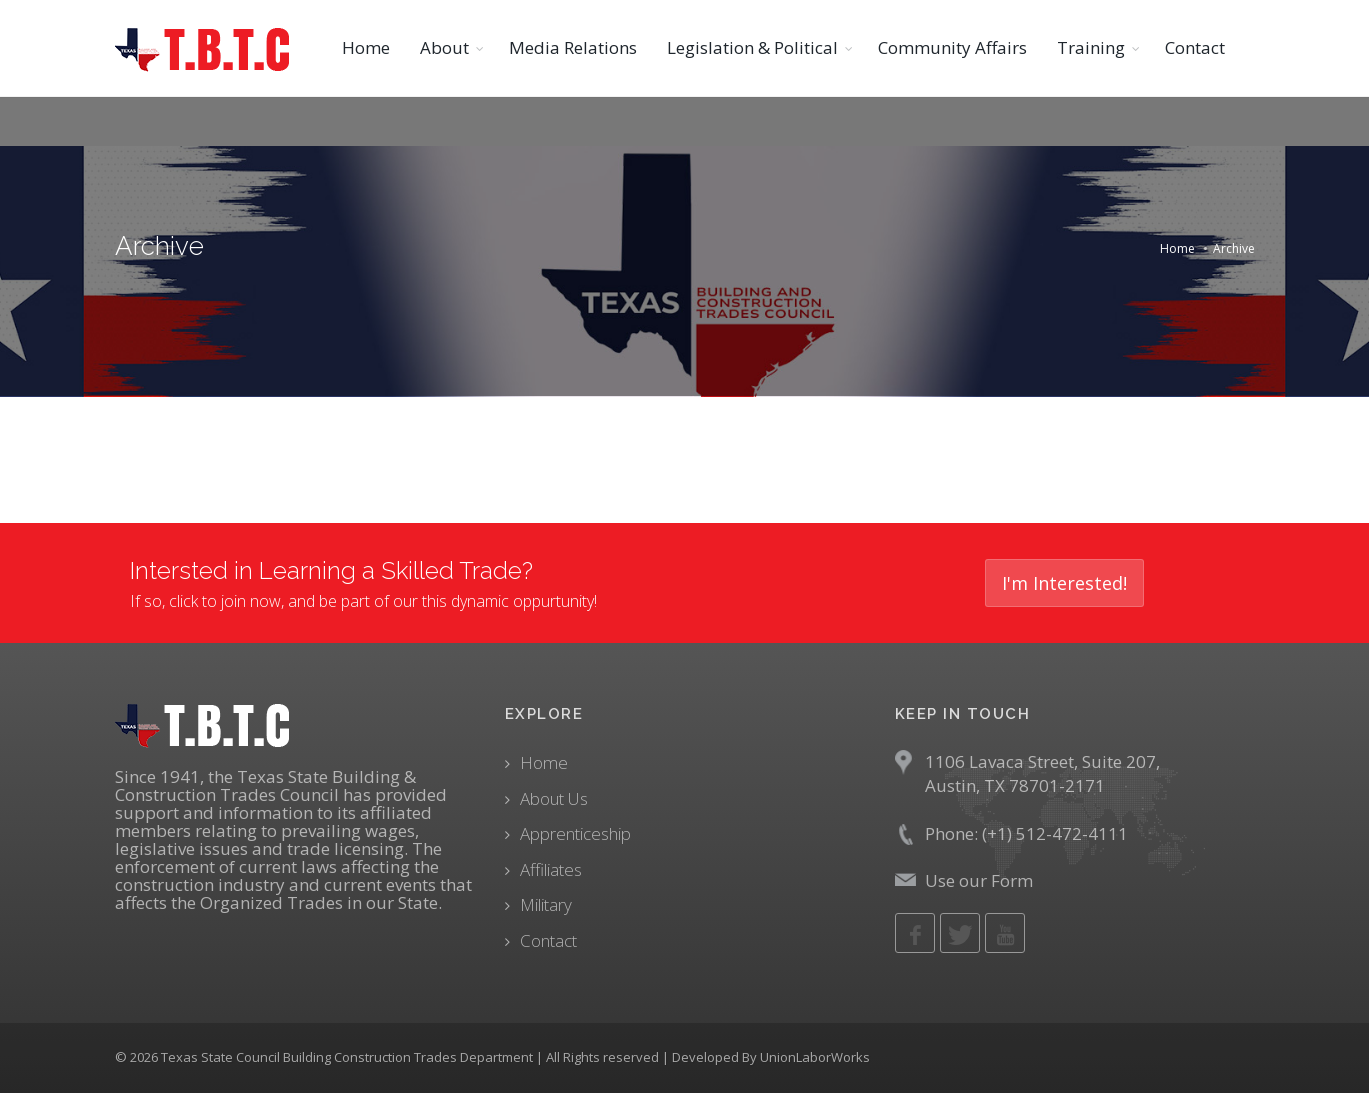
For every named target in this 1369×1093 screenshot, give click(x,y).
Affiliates (551, 869)
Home (366, 47)
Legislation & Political (752, 47)
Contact (1195, 47)
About (444, 47)
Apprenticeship (575, 833)
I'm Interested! (1064, 583)
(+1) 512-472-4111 (1055, 833)
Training (1091, 47)
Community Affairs (952, 47)
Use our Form (979, 880)
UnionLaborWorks (815, 1057)
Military (546, 904)
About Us (554, 798)
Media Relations (573, 47)
